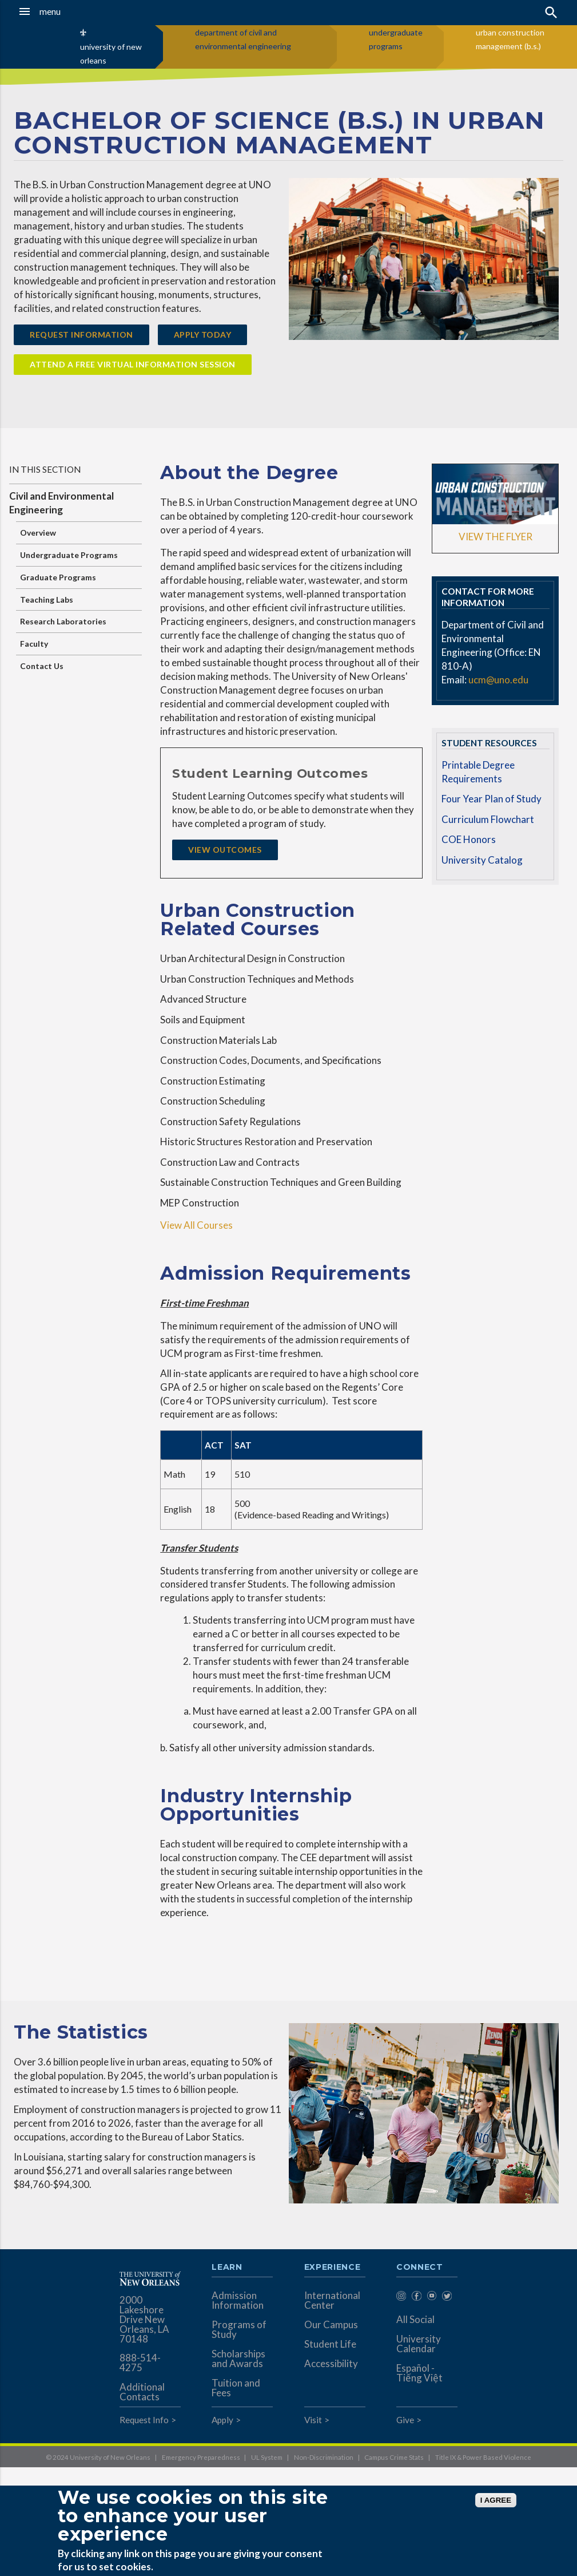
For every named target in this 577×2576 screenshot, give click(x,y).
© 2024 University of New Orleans (98, 2457)
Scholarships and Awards (238, 2358)
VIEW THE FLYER (495, 537)
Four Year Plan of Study (491, 799)
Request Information (81, 334)
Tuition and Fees (236, 2388)
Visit (313, 2420)
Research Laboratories (63, 621)
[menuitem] (401, 2298)
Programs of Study (239, 2329)
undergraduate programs (396, 39)
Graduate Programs (58, 577)
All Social (415, 2319)
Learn (227, 2267)
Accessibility (331, 2363)
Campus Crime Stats (394, 2457)
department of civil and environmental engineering (243, 39)
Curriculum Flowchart (487, 819)
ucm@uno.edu (498, 680)
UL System (266, 2457)
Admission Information (238, 2300)
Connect (419, 2267)
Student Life (330, 2344)
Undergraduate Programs (69, 555)
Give (405, 2420)
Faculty (34, 643)
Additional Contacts (142, 2392)
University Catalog (482, 860)
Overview (38, 532)
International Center (332, 2300)
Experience (332, 2267)
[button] (56, 11)
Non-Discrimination (323, 2457)
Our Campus (331, 2324)
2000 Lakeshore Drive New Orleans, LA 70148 (144, 2319)
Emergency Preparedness (201, 2457)
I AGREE (495, 2500)
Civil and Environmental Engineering (61, 503)
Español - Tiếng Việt (419, 2373)
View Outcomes (225, 849)
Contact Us (41, 666)
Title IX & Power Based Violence (483, 2457)
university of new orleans (111, 53)
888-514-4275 (140, 2362)
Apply (222, 2420)
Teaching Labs (46, 599)
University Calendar (418, 2344)
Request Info (144, 2420)
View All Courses (196, 1225)
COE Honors (468, 839)
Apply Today (203, 334)
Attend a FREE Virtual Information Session (133, 364)
